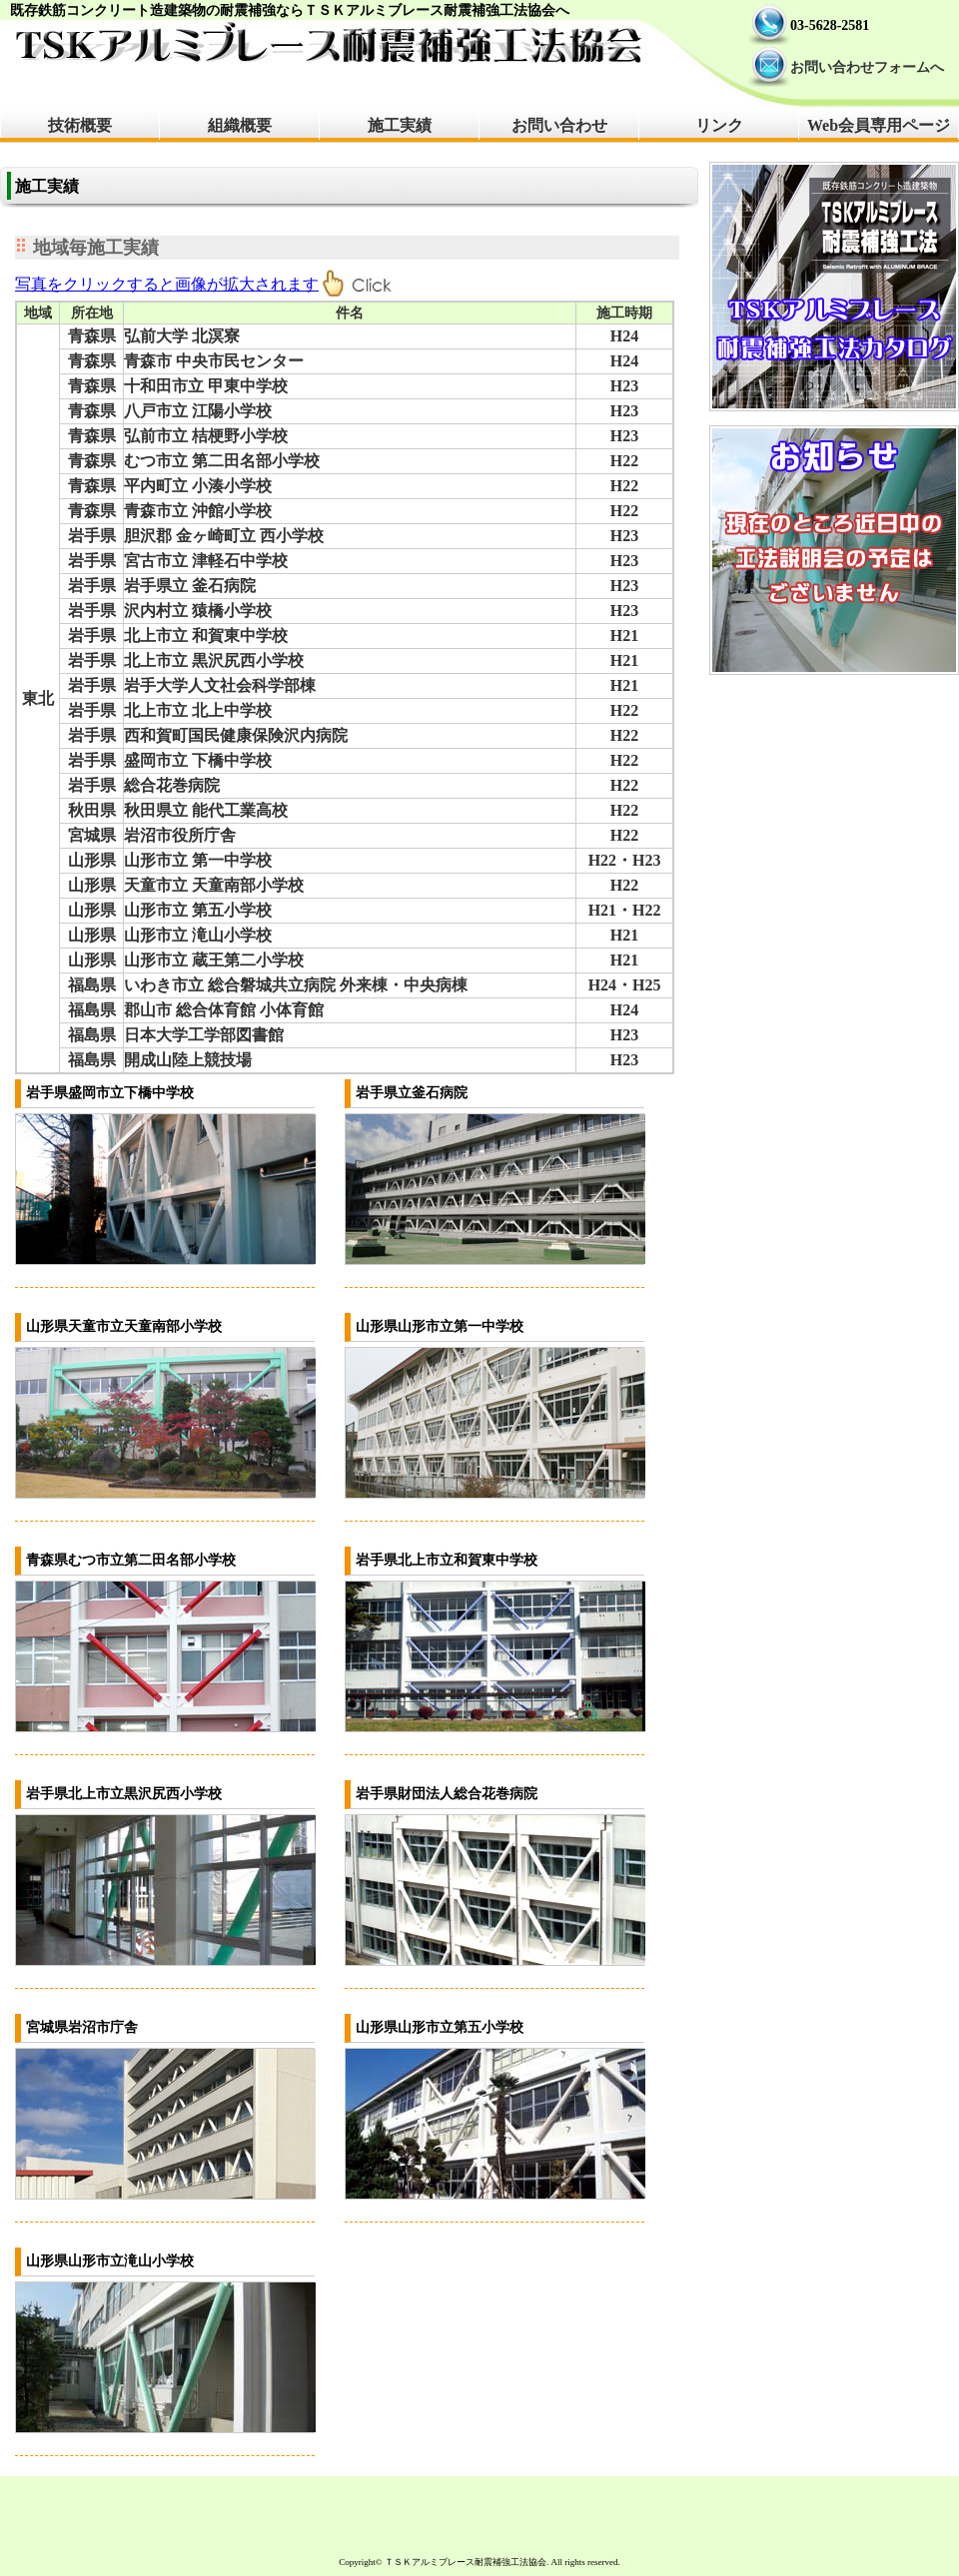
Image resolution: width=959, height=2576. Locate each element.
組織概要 (240, 125)
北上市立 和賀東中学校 (206, 635)
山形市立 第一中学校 (198, 860)
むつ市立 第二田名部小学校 (222, 460)
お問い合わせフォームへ (867, 67)
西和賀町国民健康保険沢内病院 (236, 735)
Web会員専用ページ (878, 125)
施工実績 (400, 125)
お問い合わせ (559, 125)
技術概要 (80, 125)
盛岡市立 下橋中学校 (198, 760)
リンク (719, 125)
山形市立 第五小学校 (198, 910)
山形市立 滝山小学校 (198, 935)
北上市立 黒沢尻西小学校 (214, 660)
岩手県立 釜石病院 (190, 585)
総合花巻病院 (172, 785)
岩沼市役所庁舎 (180, 835)
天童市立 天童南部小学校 (214, 885)
